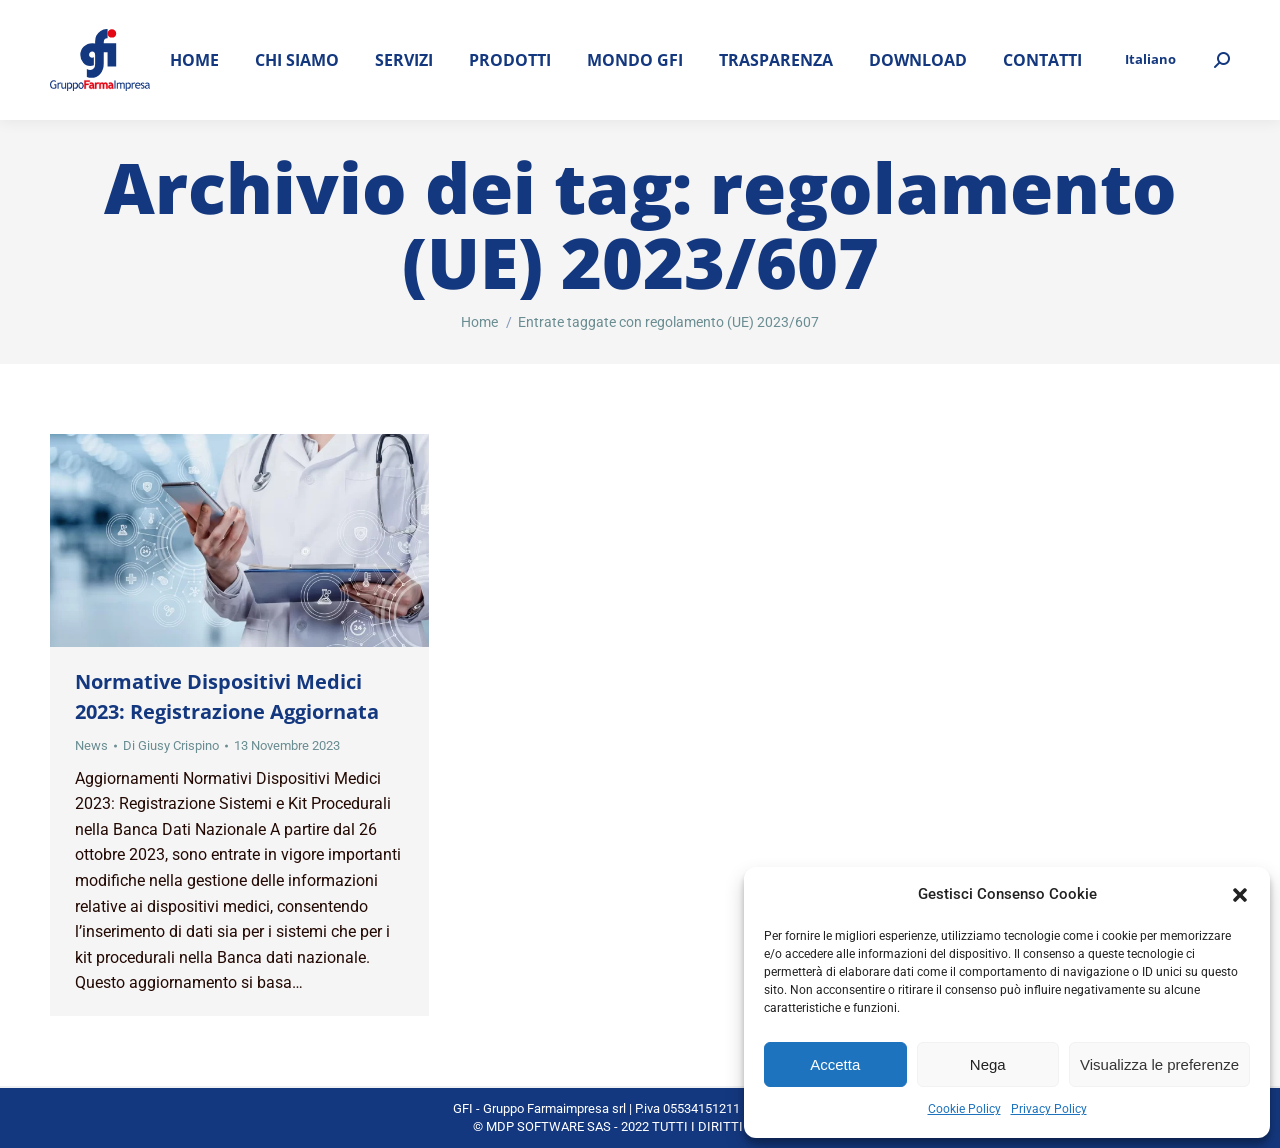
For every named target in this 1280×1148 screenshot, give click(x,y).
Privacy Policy (1049, 1109)
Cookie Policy (964, 1109)
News (91, 745)
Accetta (835, 1064)
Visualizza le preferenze (1159, 1064)
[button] (1240, 895)
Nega (988, 1064)
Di (171, 745)
